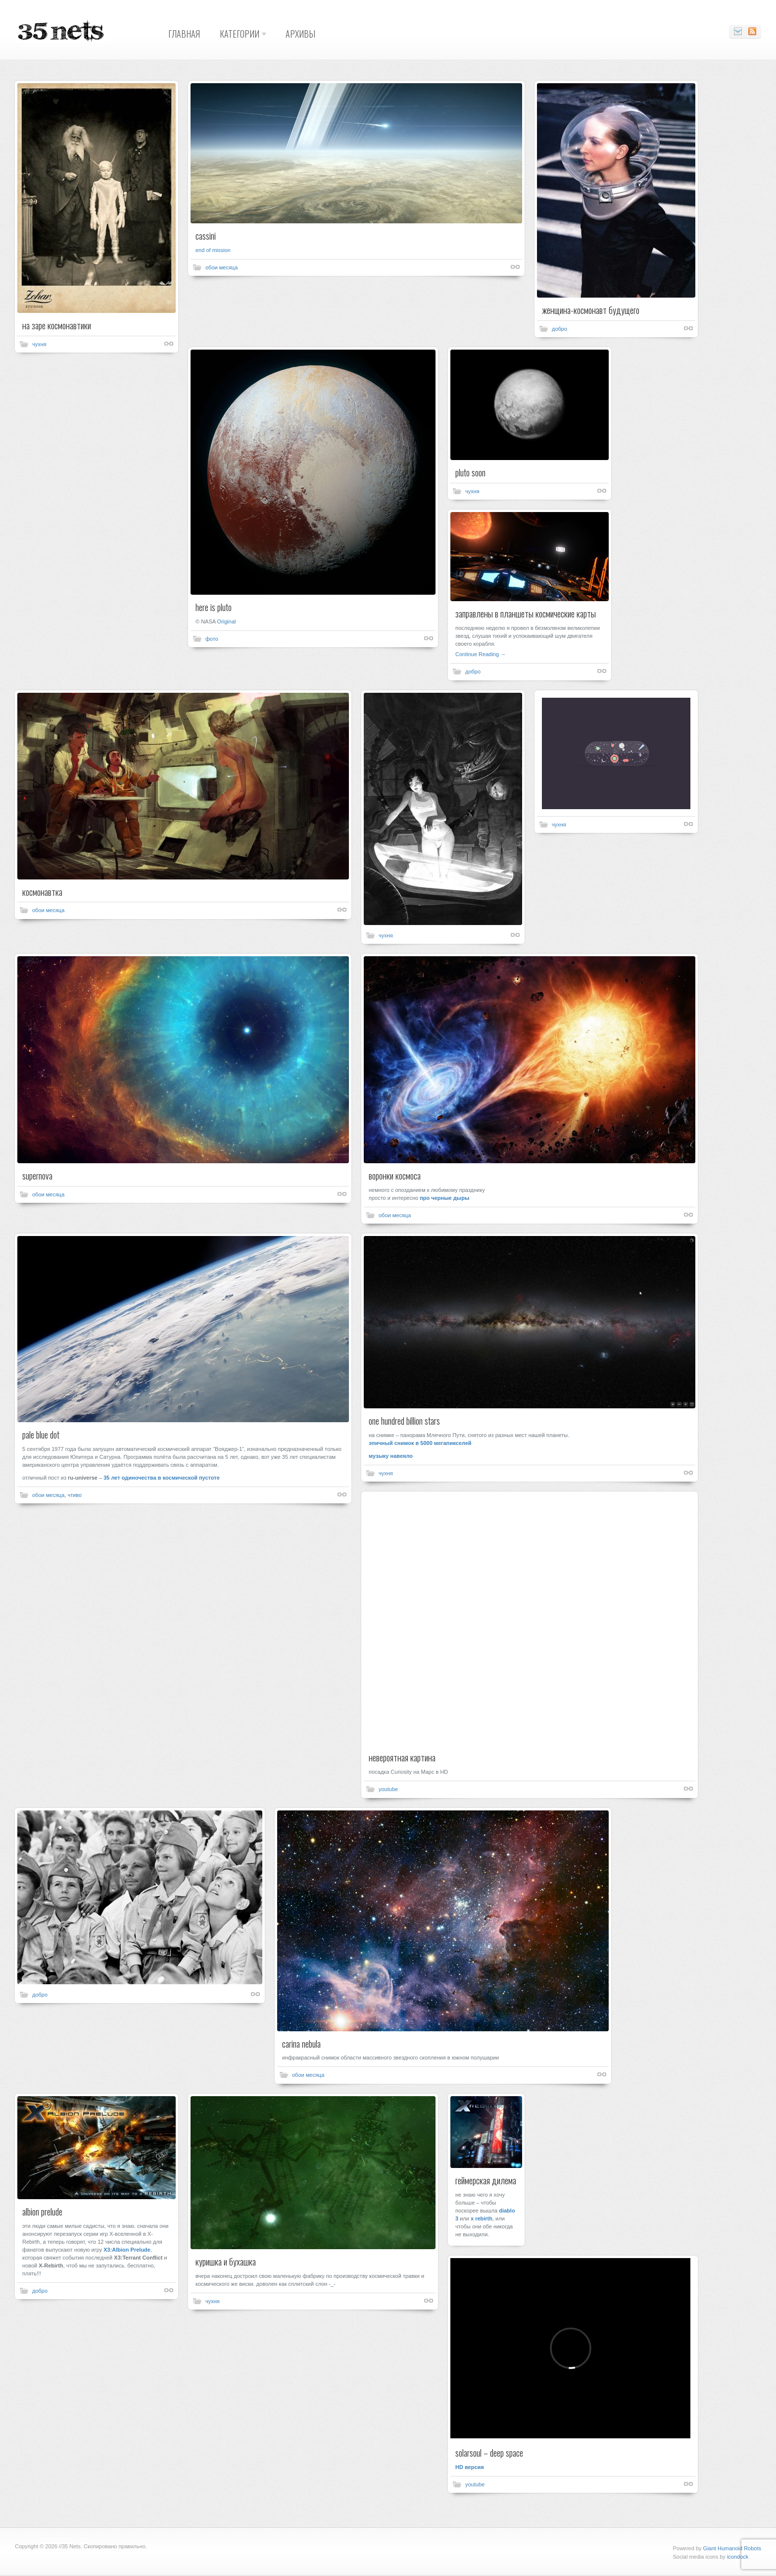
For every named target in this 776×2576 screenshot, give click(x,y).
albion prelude (42, 2211)
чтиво (74, 1495)
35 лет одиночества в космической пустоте (161, 1478)
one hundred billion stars (404, 1420)
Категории (239, 33)
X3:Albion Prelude (126, 2250)
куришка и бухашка (225, 2261)
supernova (37, 1175)
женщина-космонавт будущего (590, 310)
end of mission (213, 250)
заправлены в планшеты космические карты (525, 613)
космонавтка (42, 891)
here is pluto (213, 607)
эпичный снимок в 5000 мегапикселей (420, 1443)
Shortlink (168, 344)
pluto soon (470, 472)
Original (226, 621)
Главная (184, 33)
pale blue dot (40, 1434)
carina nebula (301, 2043)
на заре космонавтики (56, 325)
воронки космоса (395, 1175)
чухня (39, 344)
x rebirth (481, 2218)
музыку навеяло (391, 1456)
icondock (737, 2557)
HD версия (469, 2467)
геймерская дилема (485, 2180)
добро (559, 329)
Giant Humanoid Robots (732, 2548)
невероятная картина (402, 1757)
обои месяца (221, 267)
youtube (388, 1789)
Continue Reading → (480, 654)
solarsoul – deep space (489, 2452)
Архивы (300, 33)
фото (211, 639)
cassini (205, 235)
